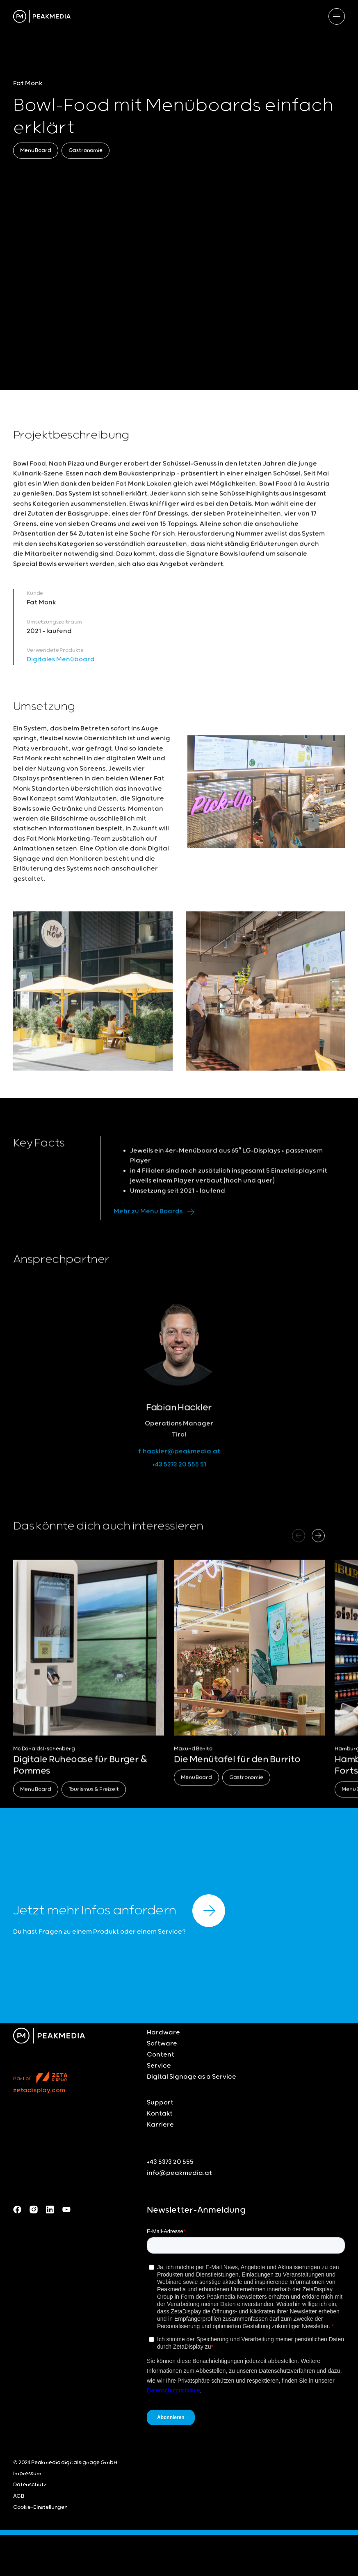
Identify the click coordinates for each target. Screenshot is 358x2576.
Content (160, 2055)
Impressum (27, 2474)
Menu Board (35, 150)
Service (159, 2066)
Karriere (160, 2125)
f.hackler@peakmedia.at (179, 1464)
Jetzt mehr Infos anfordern (119, 1910)
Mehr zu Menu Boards (156, 1224)
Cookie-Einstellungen (40, 2507)
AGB (18, 2496)
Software (162, 2044)
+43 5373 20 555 (170, 2162)
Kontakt (160, 2114)
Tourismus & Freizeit (93, 1802)
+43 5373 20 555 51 (179, 1477)
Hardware (163, 2032)
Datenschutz (29, 2485)
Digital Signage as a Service (191, 2077)
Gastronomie (85, 150)
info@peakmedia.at (179, 2173)
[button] (318, 1548)
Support (160, 2103)
